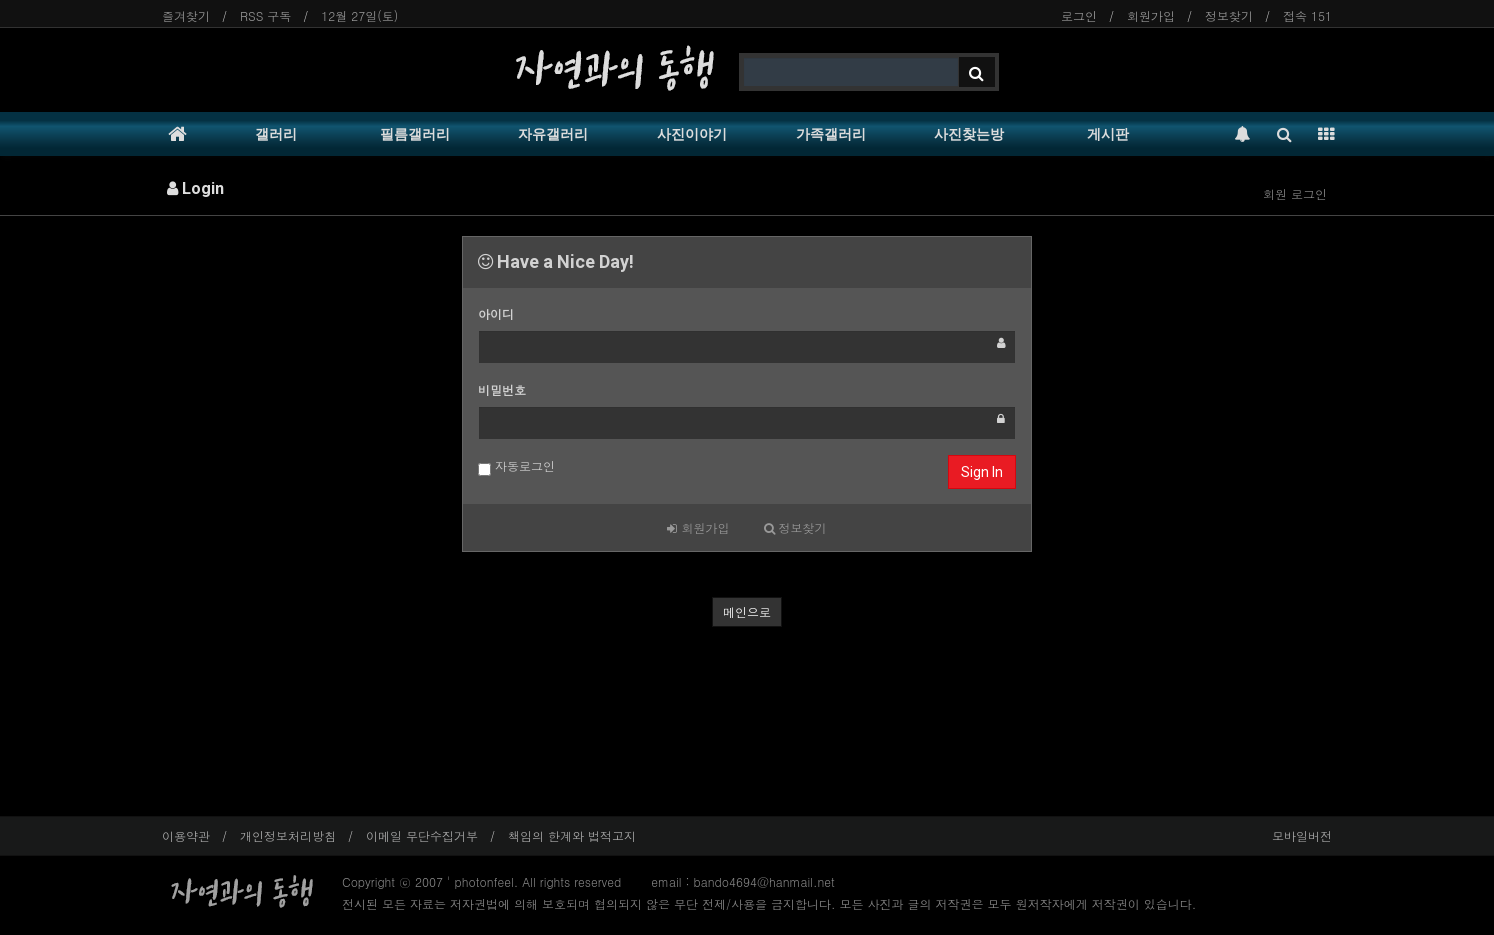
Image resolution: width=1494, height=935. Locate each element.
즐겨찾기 (186, 15)
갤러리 (276, 134)
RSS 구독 (265, 15)
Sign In (982, 472)
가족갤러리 (831, 134)
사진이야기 (692, 134)
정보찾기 (1229, 15)
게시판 (1108, 134)
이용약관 (186, 835)
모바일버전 (1302, 835)
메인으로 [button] (747, 611)
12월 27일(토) (359, 15)
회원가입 (1151, 15)
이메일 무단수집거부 (422, 835)
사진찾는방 (969, 134)
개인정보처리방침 (288, 835)
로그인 (1079, 15)
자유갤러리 (553, 134)
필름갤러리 (415, 134)
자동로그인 (516, 466)
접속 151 (1307, 15)
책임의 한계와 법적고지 (572, 835)
